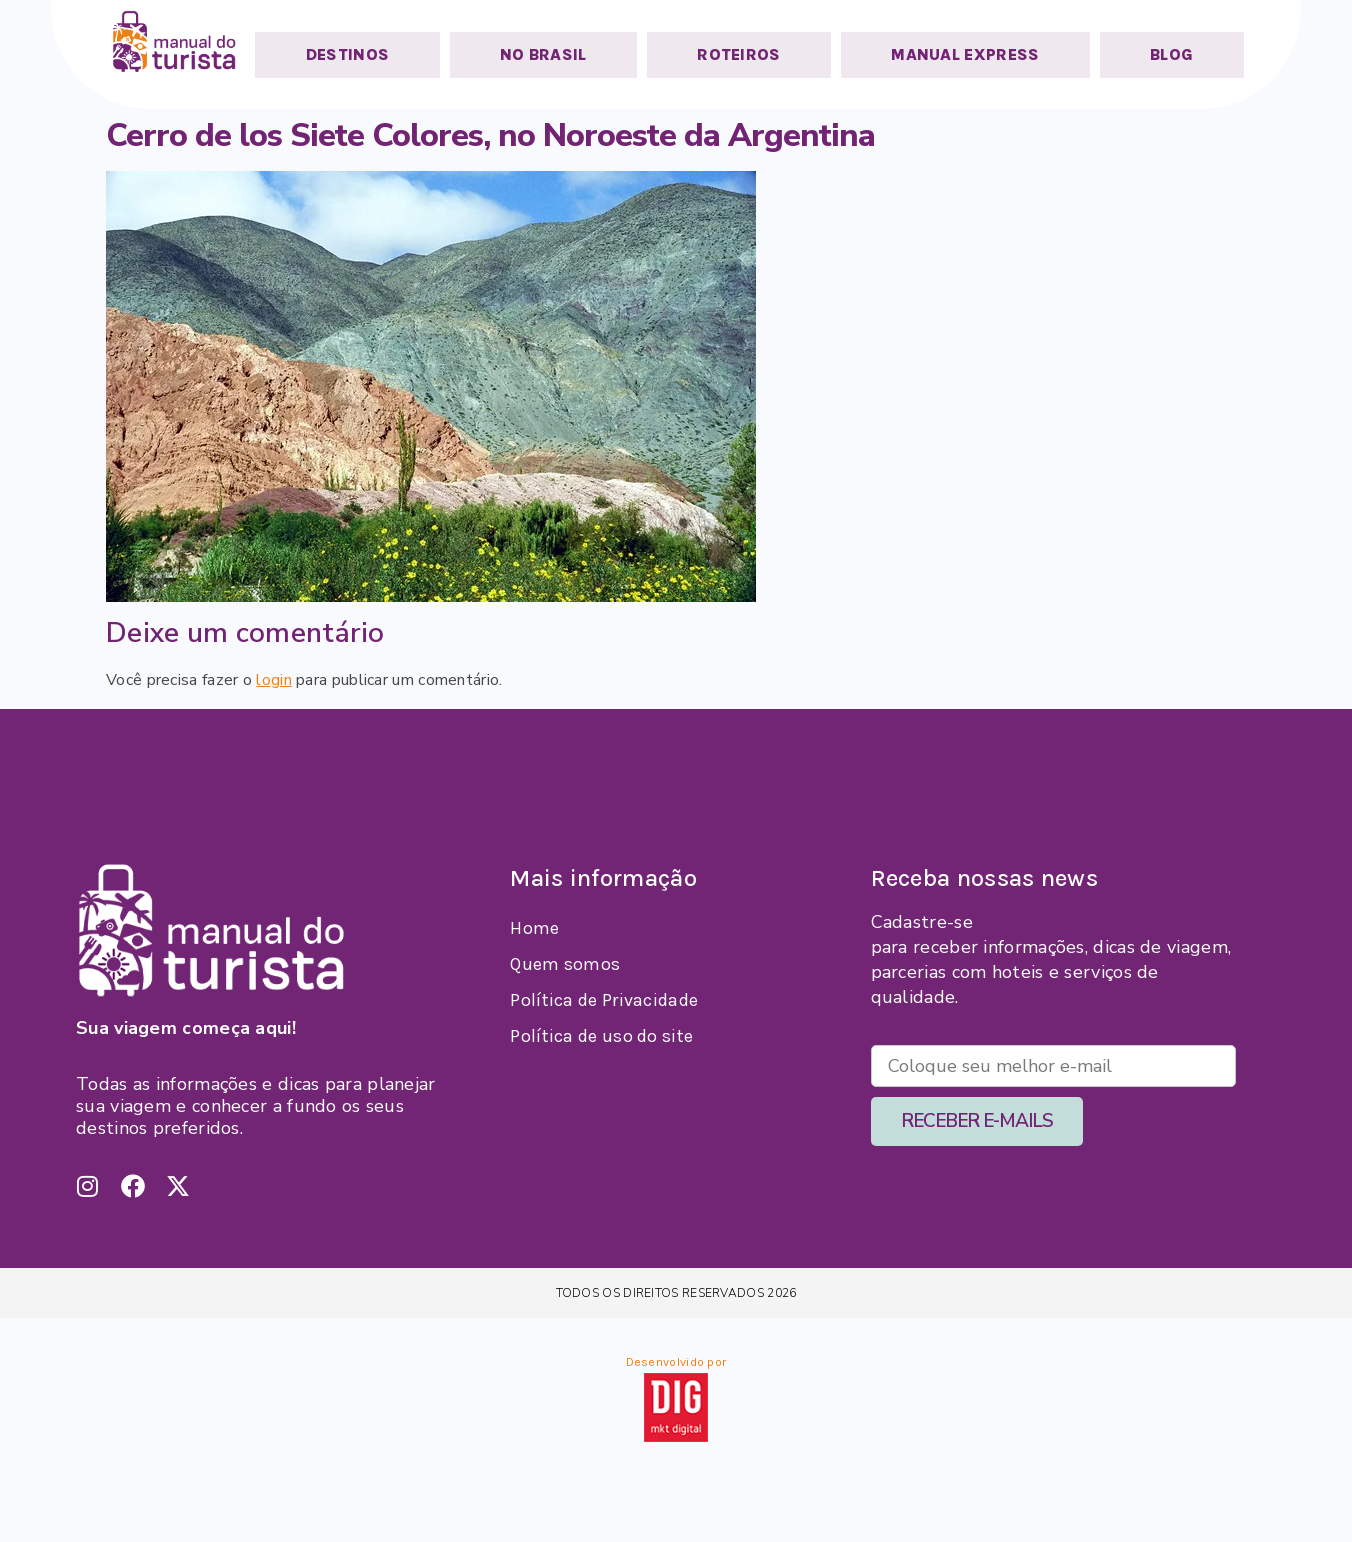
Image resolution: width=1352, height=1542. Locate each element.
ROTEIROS (738, 54)
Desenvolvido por (676, 1362)
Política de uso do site (601, 1036)
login (274, 680)
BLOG (1171, 54)
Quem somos (565, 964)
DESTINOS (347, 54)
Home (534, 928)
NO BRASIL (543, 54)
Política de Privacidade (604, 1000)
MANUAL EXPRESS (965, 54)
